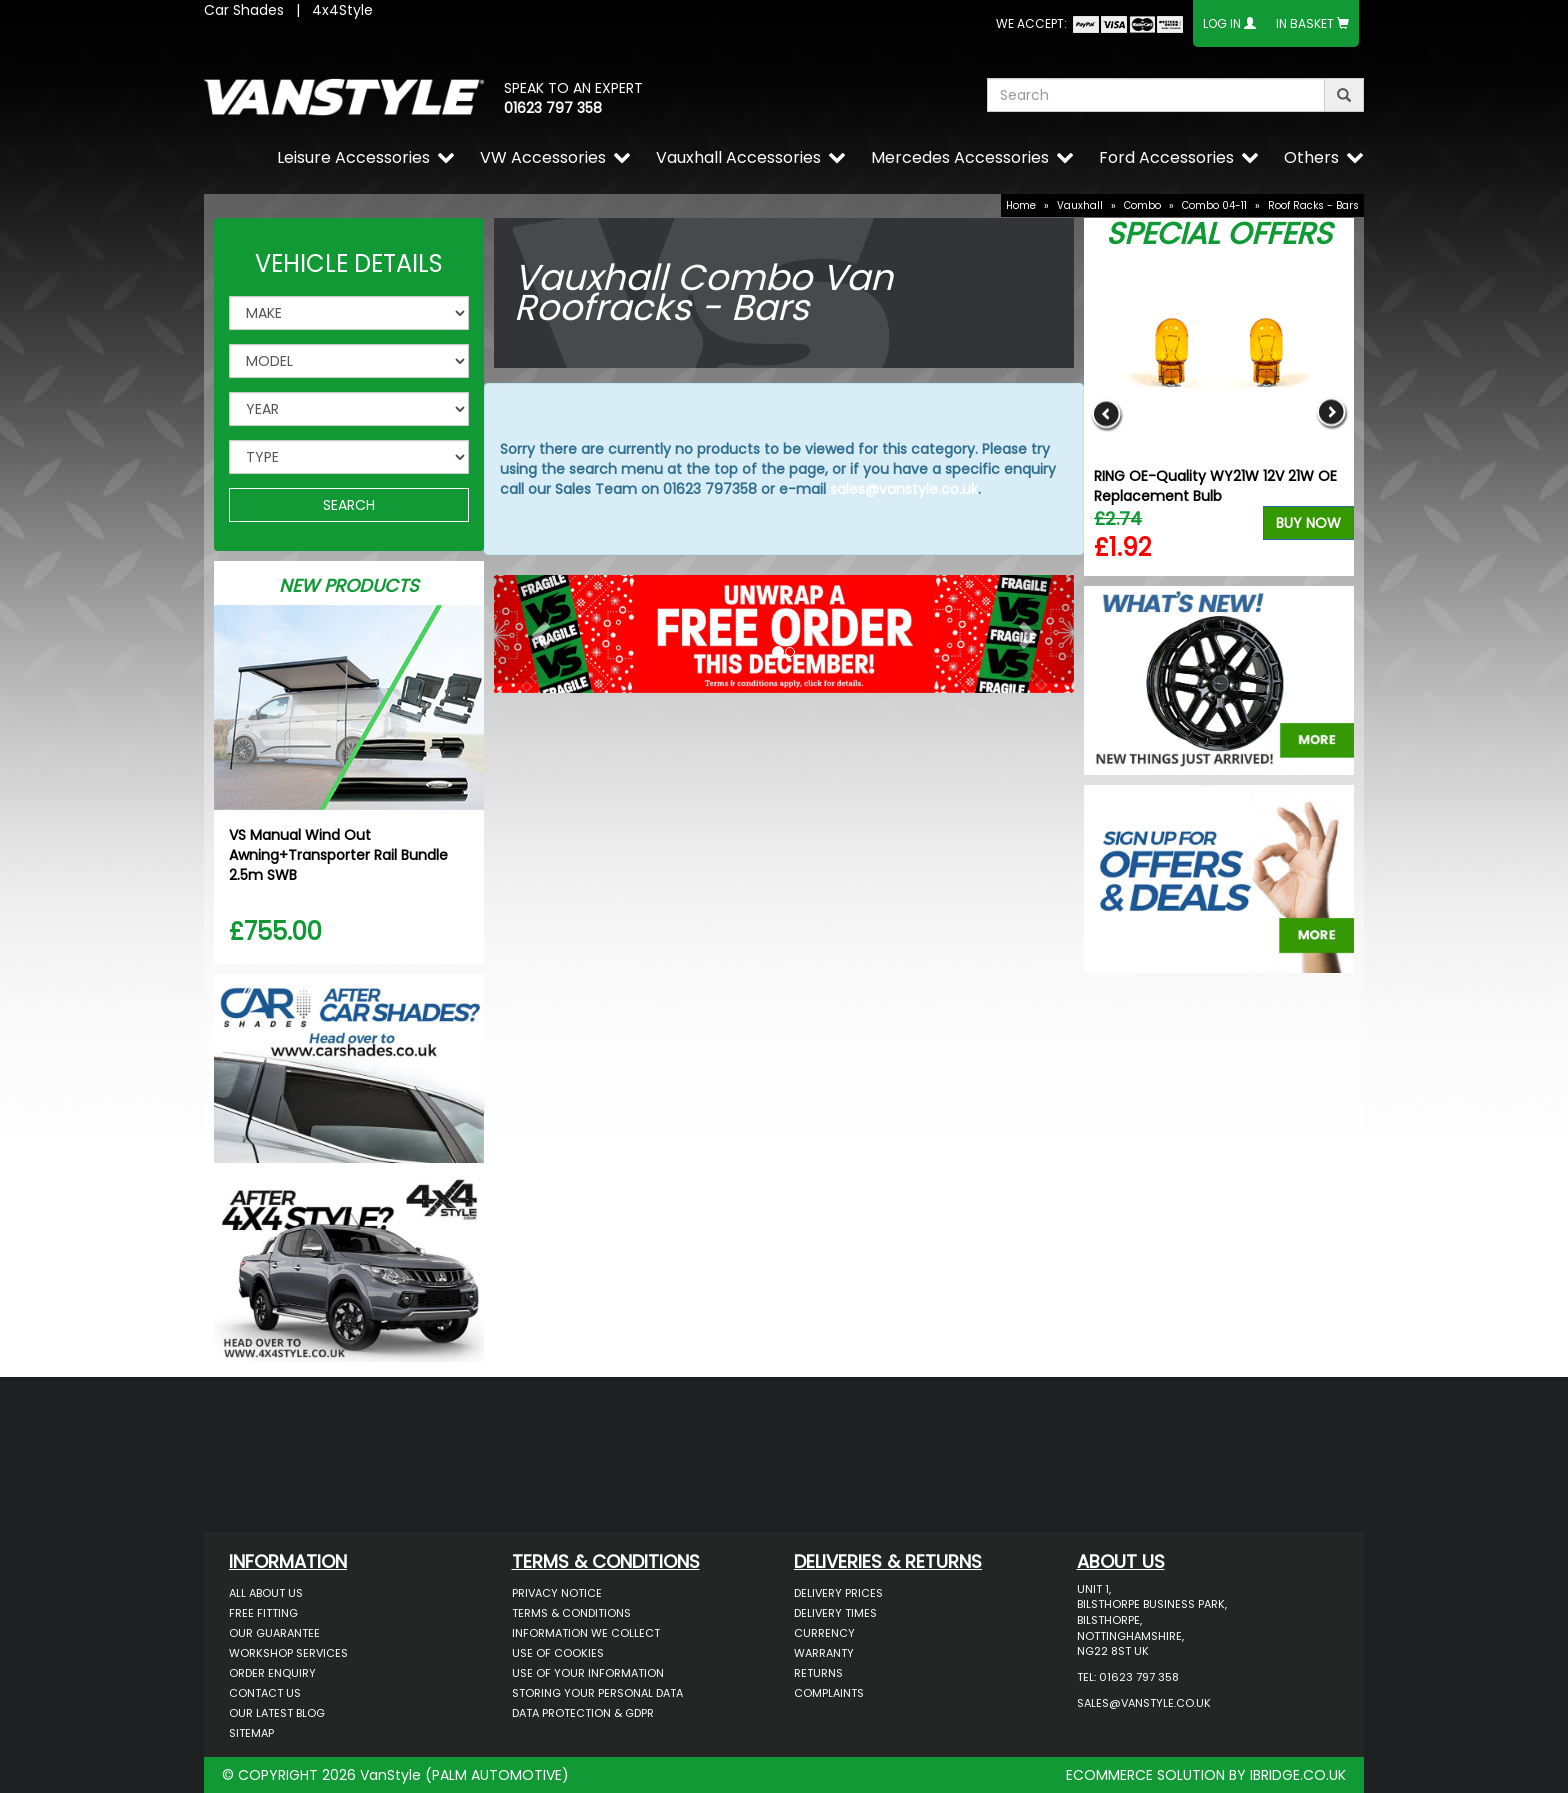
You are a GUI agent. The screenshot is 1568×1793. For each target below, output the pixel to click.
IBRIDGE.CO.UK (1298, 1775)
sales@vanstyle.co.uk (904, 489)
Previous (1106, 413)
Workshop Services (288, 1653)
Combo (1142, 205)
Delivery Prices (838, 1593)
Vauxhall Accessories (738, 157)
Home (1021, 205)
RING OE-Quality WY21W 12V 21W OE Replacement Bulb (1215, 486)
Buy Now (1308, 523)
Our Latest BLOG (277, 1713)
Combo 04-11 (1214, 205)
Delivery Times (835, 1613)
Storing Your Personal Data (597, 1693)
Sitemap (251, 1733)
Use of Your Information (588, 1673)
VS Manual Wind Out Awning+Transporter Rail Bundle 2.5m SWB (338, 855)
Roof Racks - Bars (1313, 205)
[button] (537, 629)
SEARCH (349, 505)
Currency (824, 1633)
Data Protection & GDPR (583, 1713)
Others (1311, 157)
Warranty (824, 1653)
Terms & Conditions (571, 1613)
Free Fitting (263, 1613)
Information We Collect (586, 1633)
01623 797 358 (553, 108)
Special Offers (1219, 234)
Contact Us (265, 1693)
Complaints (829, 1693)
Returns (818, 1673)
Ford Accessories (1166, 157)
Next (1331, 413)
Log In (1222, 23)
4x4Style (342, 10)
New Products (349, 585)
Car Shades (244, 10)
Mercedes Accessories (960, 157)
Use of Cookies (558, 1653)
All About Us (266, 1593)
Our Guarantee (274, 1633)
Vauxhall (1080, 205)
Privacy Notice (557, 1593)
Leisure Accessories (353, 157)
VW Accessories (543, 157)
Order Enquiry (272, 1673)
